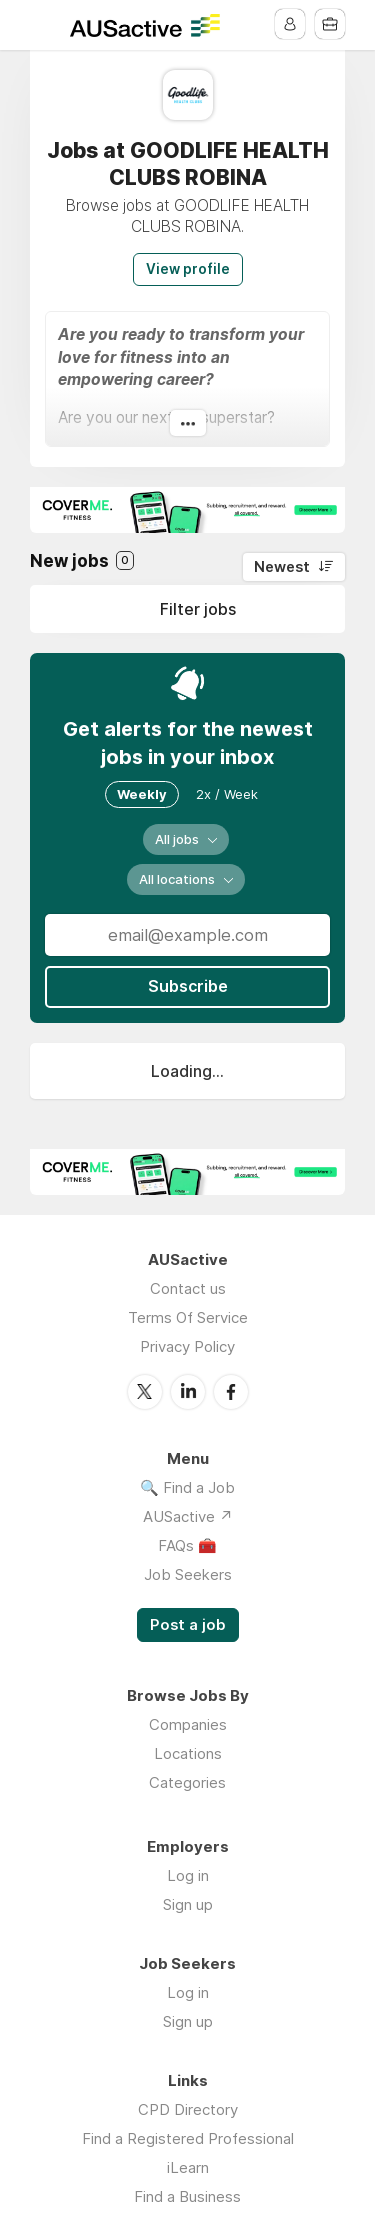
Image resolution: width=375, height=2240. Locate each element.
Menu (45, 25)
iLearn (188, 2166)
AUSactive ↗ (188, 1515)
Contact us (188, 1288)
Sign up (188, 1903)
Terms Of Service (188, 1317)
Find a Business (187, 2195)
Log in (188, 1874)
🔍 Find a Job (187, 1486)
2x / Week (227, 794)
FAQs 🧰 (187, 1544)
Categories (187, 1781)
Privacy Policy (187, 1346)
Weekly (142, 794)
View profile (188, 269)
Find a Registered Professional (188, 2137)
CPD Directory (188, 2108)
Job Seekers (188, 1573)
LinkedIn (188, 1391)
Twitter (145, 1391)
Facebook (231, 1391)
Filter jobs (198, 609)
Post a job (188, 1624)
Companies (188, 1723)
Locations (188, 1752)
